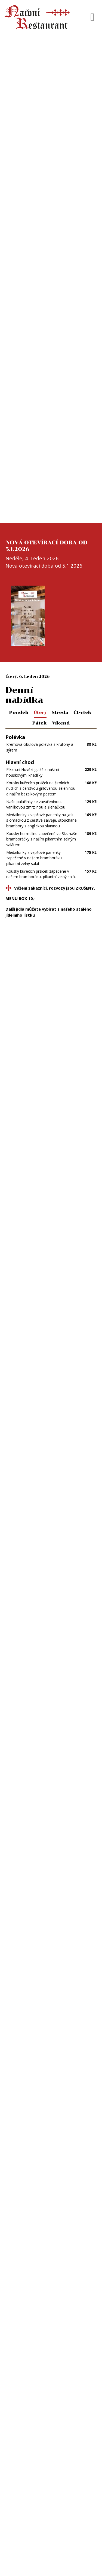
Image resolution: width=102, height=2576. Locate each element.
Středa (60, 712)
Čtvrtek (82, 712)
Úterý (40, 712)
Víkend (61, 723)
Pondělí (19, 712)
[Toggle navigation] (92, 17)
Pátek (39, 723)
